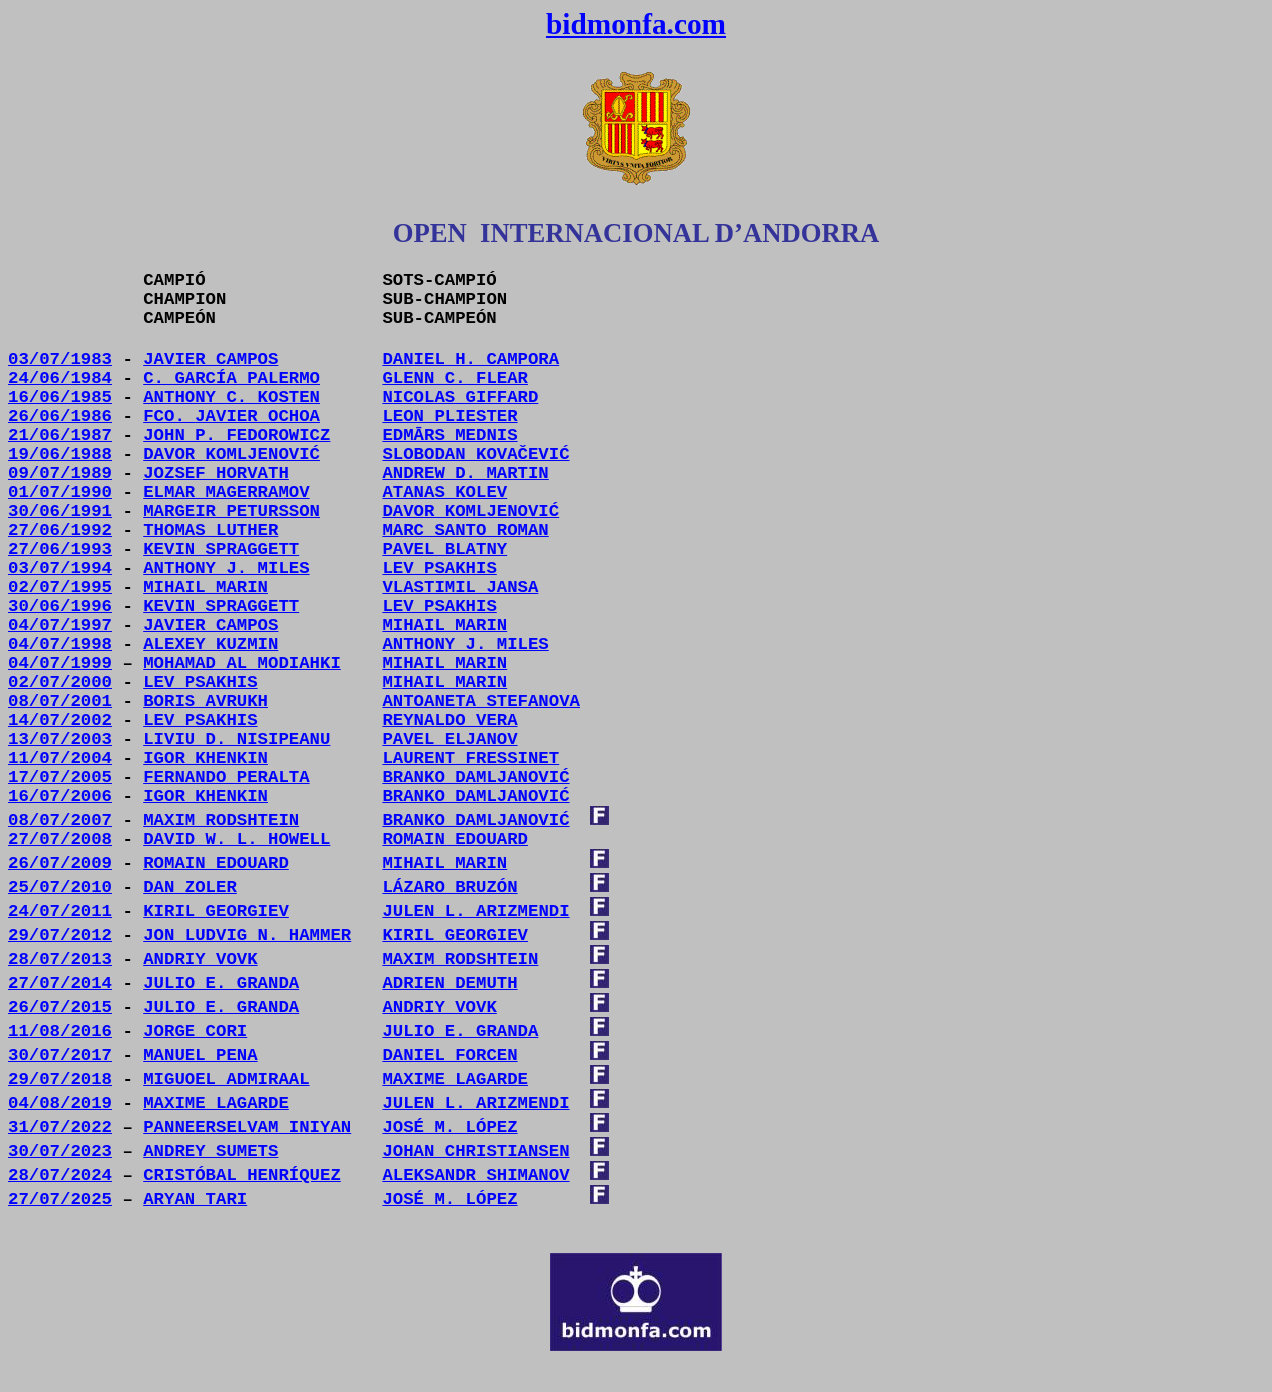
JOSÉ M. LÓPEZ (449, 1199)
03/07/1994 (60, 568)
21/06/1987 (60, 435)
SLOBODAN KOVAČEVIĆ (475, 454)
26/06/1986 (60, 416)
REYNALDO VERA (449, 720)
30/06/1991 (60, 511)
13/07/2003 (60, 739)
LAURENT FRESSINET (470, 758)
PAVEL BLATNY (444, 549)
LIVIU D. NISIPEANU (236, 739)
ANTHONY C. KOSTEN (231, 397)
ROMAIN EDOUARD (455, 839)
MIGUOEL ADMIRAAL (226, 1079)
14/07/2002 (60, 720)
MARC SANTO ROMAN (465, 530)
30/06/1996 (60, 606)
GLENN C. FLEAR (455, 378)
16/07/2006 (60, 796)
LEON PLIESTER (449, 416)
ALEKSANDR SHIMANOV (475, 1175)
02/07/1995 (60, 587)
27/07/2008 (60, 839)
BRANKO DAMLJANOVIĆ (475, 796)
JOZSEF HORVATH (216, 473)
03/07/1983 (60, 359)
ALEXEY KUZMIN (210, 644)
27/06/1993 (60, 549)
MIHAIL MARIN (444, 625)
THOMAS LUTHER (210, 530)
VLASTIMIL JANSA (460, 587)
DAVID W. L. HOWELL (236, 839)
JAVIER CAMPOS (210, 359)
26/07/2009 (60, 863)
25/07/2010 (60, 887)
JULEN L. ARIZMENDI (475, 911)
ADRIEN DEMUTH (449, 983)
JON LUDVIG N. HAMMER (247, 935)
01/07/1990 (60, 492)
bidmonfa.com (636, 24)
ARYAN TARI (195, 1199)
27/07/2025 (60, 1199)
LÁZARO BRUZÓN (449, 887)
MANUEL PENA (200, 1055)
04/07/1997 (60, 625)
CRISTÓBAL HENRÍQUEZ (242, 1175)
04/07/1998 (60, 644)
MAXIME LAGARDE (455, 1079)
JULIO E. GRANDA (221, 983)
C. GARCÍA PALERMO (231, 378)
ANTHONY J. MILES (226, 568)
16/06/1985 (60, 397)
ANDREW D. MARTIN (465, 473)
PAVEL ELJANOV (449, 739)
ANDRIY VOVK (200, 959)
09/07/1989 (60, 473)
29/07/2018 (60, 1079)
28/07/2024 (60, 1175)
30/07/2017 (60, 1055)
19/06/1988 (60, 454)
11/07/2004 (60, 758)
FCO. (231, 416)
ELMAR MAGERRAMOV (226, 492)
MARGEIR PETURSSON (231, 511)
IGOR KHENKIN (205, 758)
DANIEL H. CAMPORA (470, 359)
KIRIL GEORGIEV (216, 911)
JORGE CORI (195, 1031)
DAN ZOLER (190, 887)
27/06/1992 (60, 530)
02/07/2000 (60, 682)
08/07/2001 (60, 701)
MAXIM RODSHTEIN (221, 820)
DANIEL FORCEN (449, 1055)
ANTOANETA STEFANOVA (481, 701)
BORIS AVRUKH (205, 701)
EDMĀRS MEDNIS (449, 435)
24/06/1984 (60, 378)
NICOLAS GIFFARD (460, 397)
